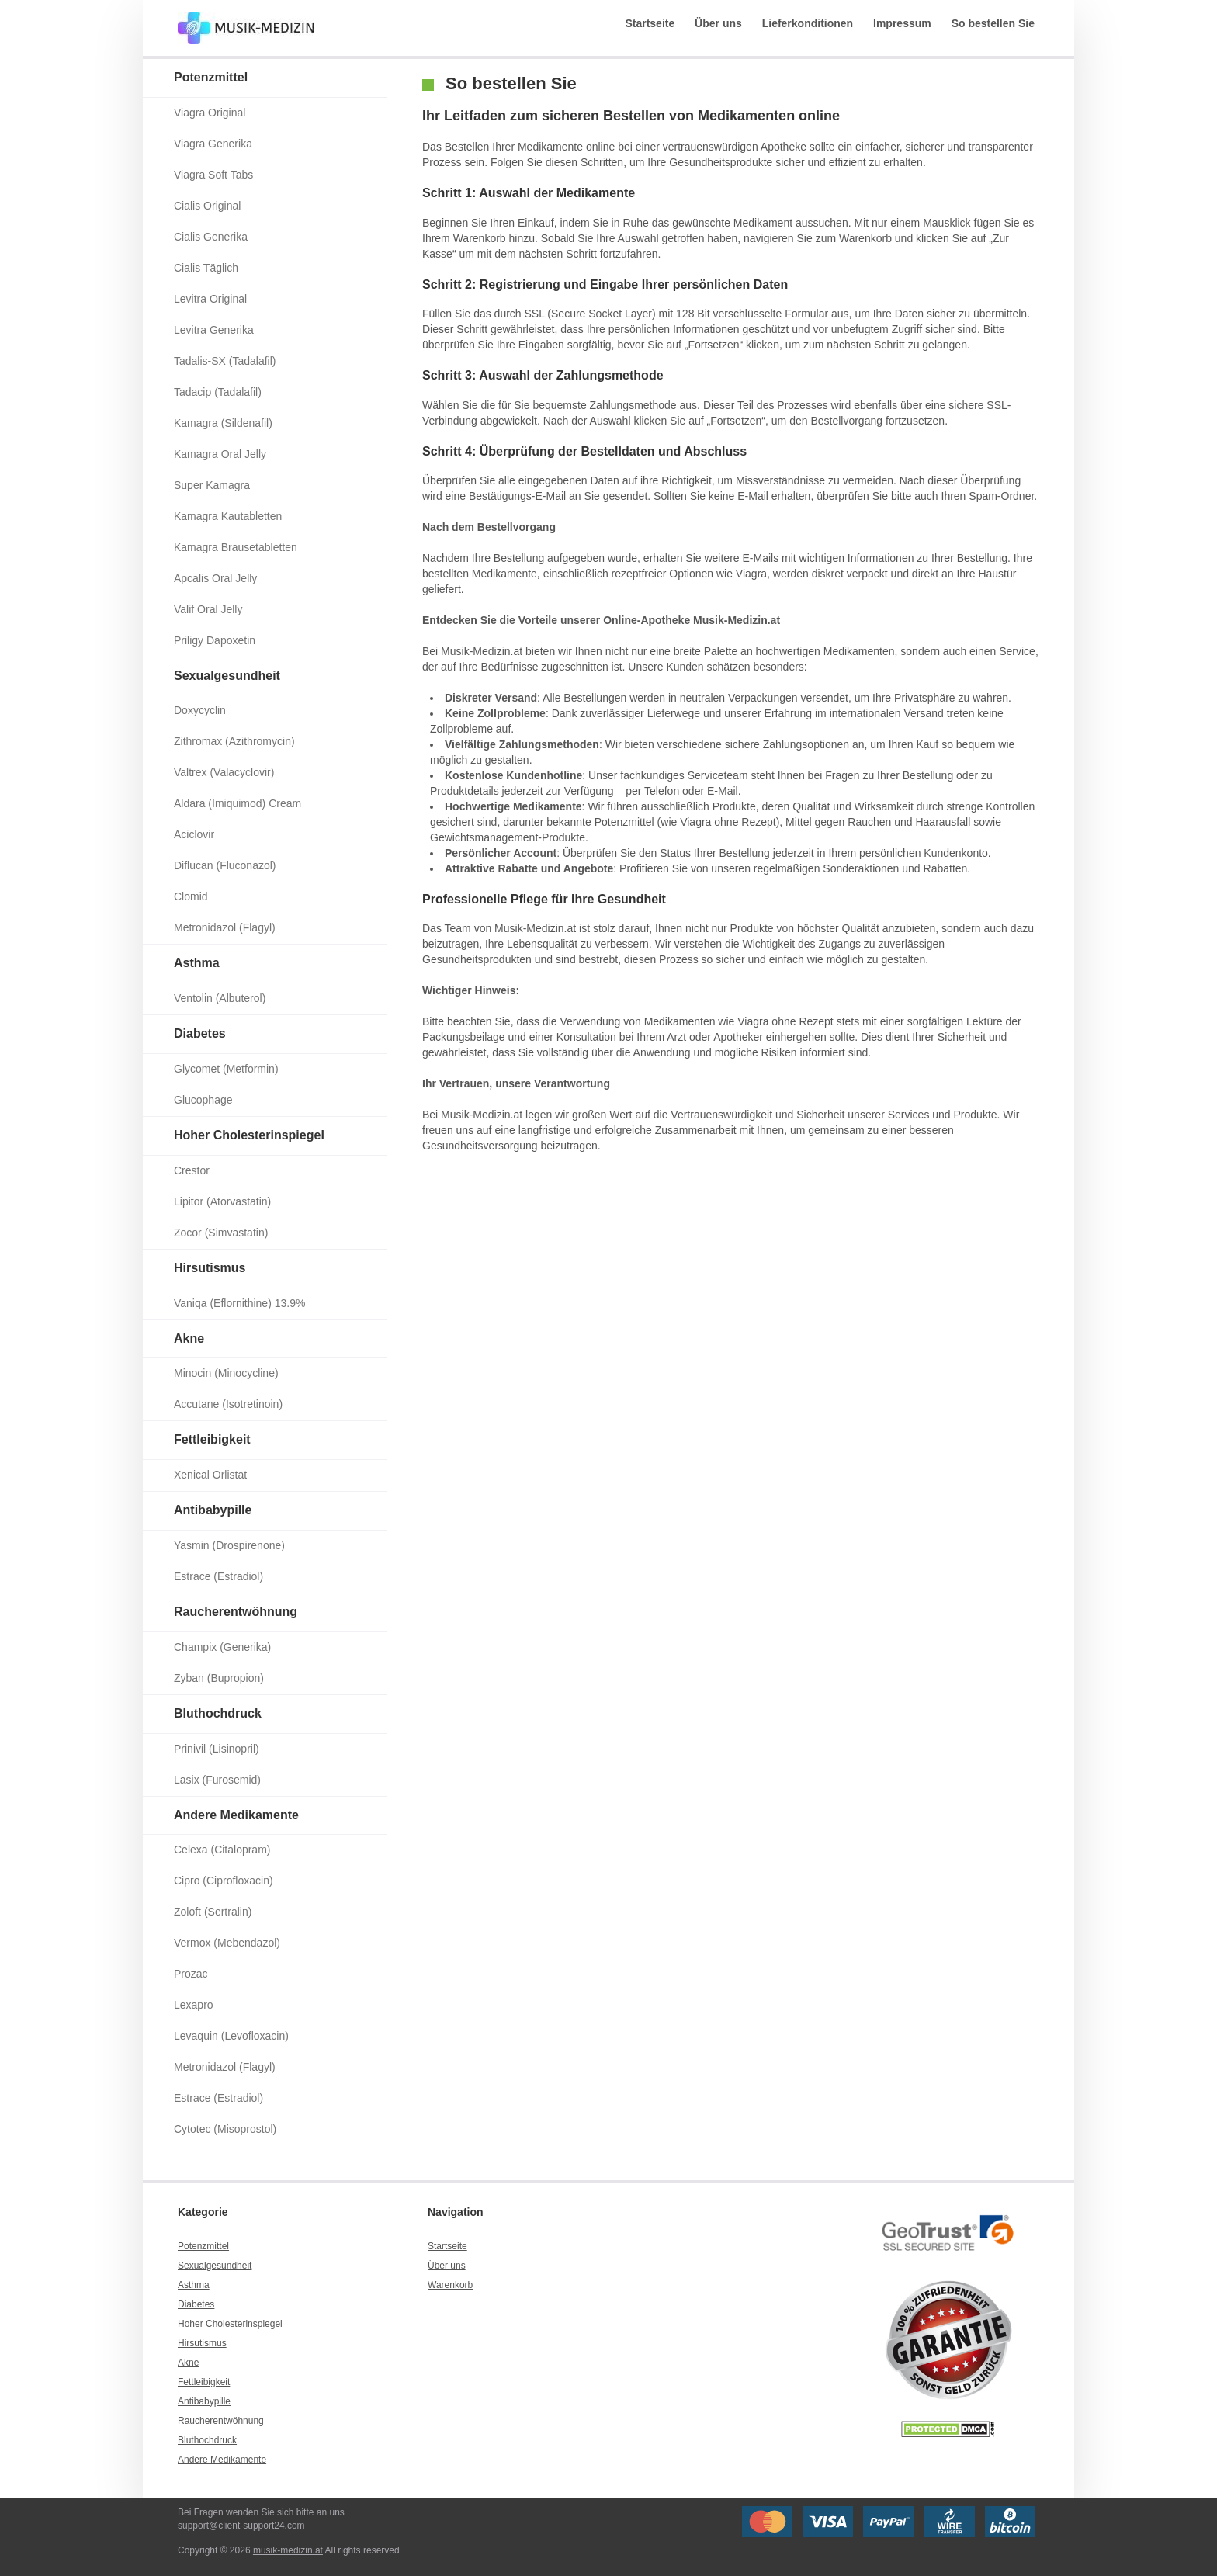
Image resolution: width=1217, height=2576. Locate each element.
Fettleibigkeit (212, 1439)
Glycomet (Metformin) (226, 1069)
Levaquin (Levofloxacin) (231, 2036)
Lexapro (193, 2005)
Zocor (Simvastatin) (221, 1232)
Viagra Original (209, 112)
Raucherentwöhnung (235, 1611)
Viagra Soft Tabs (213, 174)
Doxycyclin (200, 710)
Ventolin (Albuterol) (219, 998)
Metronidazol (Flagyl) (225, 927)
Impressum (902, 23)
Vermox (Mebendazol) (227, 1942)
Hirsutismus (209, 1267)
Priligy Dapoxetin (214, 640)
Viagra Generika (213, 143)
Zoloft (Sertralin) (212, 1911)
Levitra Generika (214, 330)
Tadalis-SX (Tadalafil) (225, 361)
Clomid (191, 896)
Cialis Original (207, 205)
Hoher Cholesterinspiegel (249, 1135)
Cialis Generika (211, 237)
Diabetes (200, 1033)
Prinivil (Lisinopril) (216, 1748)
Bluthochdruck (218, 1713)
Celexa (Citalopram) (222, 1849)
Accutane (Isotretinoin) (228, 1404)
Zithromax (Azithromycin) (234, 741)
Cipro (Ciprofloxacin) (223, 1880)
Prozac (191, 1974)
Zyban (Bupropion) (219, 1678)
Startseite (649, 23)
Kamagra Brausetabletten (235, 547)
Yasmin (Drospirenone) (229, 1545)
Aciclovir (194, 834)
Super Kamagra (212, 485)
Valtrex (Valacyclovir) (224, 772)
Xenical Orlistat (210, 1474)
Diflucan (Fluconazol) (225, 865)
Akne (189, 1338)
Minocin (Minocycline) (226, 1373)
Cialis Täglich (206, 268)
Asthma (197, 962)
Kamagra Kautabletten (228, 516)
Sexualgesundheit (227, 675)
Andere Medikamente (236, 1815)
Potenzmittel (211, 77)
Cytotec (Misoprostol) (225, 2129)
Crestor (192, 1170)
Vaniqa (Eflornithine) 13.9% (239, 1303)
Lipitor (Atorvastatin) (222, 1201)
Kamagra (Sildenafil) (223, 423)
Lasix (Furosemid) (217, 1779)
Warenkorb (450, 2285)
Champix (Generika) (222, 1647)
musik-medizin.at (288, 2550)
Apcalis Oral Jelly (215, 578)
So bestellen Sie (993, 23)
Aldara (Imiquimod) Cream (237, 803)
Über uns (718, 23)
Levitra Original (210, 299)
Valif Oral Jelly (208, 609)
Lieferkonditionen (807, 23)
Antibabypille (212, 1510)
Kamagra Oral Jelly (220, 454)
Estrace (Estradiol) (218, 1576)
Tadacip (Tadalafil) (218, 392)
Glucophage (203, 1100)
